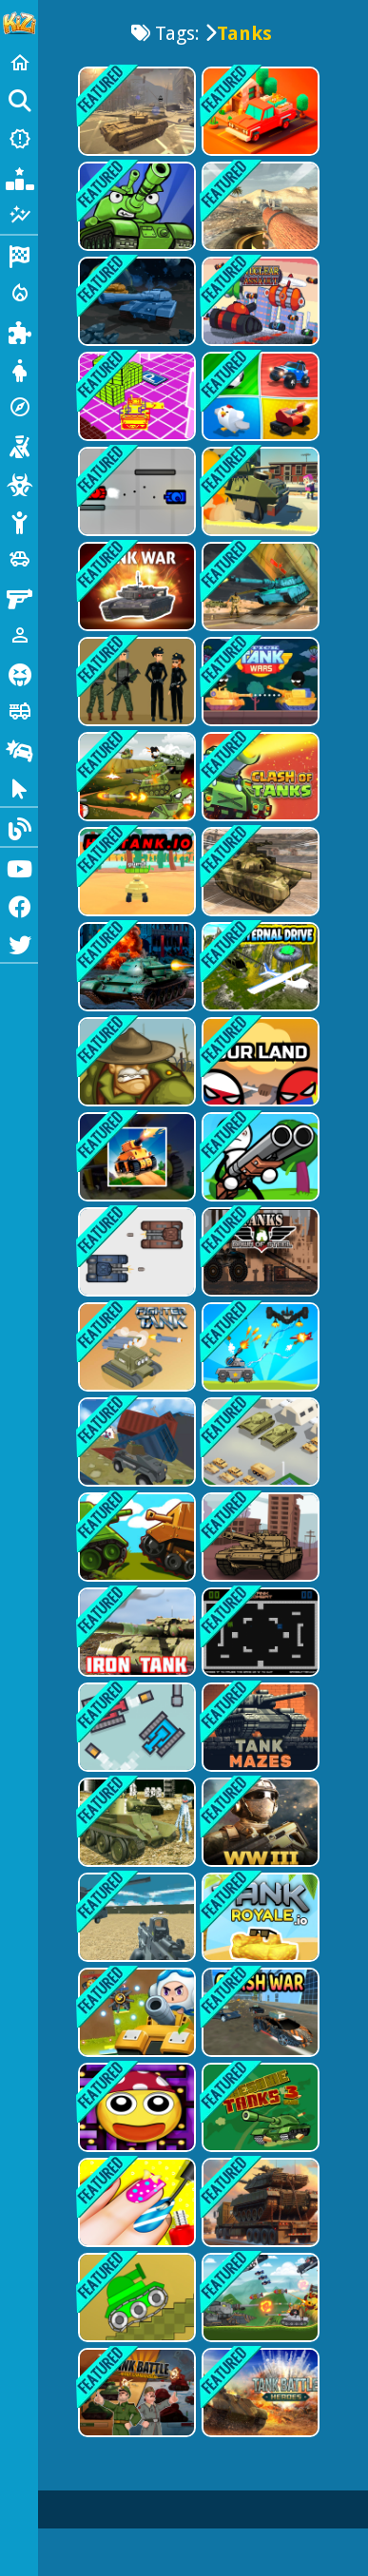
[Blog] (19, 827)
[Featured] (19, 215)
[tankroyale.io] (259, 1917)
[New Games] (19, 139)
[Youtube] (19, 867)
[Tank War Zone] (135, 2012)
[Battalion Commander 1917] (135, 1061)
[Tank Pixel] (135, 1727)
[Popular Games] (19, 177)
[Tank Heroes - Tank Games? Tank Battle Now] (135, 206)
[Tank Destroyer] (259, 1252)
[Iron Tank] (135, 1632)
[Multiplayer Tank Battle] (135, 1537)
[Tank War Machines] (259, 2392)
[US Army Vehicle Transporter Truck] (259, 871)
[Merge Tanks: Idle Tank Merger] (135, 776)
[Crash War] (259, 2012)
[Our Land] (259, 1061)
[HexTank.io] (135, 871)
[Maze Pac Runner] (135, 2107)
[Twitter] (19, 943)
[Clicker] (19, 787)
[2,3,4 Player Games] (259, 396)
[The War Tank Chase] (135, 1156)
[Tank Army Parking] (259, 1442)
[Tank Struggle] (135, 491)
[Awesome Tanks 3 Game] (259, 2107)
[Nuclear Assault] (259, 301)
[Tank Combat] (259, 1632)
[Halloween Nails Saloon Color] (135, 2202)
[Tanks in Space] (135, 301)
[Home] (19, 63)
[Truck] (19, 711)
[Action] (19, 293)
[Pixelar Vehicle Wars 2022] (135, 1442)
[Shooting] (19, 445)
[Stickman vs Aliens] (259, 1156)
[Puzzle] (19, 331)
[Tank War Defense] (259, 1347)
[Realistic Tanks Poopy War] (135, 1822)
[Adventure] (19, 407)
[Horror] (19, 673)
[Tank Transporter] (259, 2202)
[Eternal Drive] (259, 966)
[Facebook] (19, 905)
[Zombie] (19, 483)
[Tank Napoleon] (135, 966)
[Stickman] (19, 521)
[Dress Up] (19, 369)
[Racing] (19, 255)
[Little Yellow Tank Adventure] (135, 396)
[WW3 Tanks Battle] (259, 1822)
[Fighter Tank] (135, 1347)
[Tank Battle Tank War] (259, 2297)
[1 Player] (19, 635)
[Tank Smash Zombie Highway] (259, 491)
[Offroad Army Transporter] (259, 586)
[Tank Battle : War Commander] (135, 2392)
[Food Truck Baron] (259, 111)
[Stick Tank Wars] (259, 681)
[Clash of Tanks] (259, 776)
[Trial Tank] (135, 2297)
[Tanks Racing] (259, 1537)
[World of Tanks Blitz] (259, 206)
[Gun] (19, 597)
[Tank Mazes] (259, 1727)
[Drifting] (19, 749)
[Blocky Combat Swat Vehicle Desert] (135, 1917)
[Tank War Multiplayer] (135, 586)
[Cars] (19, 559)
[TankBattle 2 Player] (135, 1252)
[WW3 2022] (135, 111)
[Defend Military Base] (135, 681)
